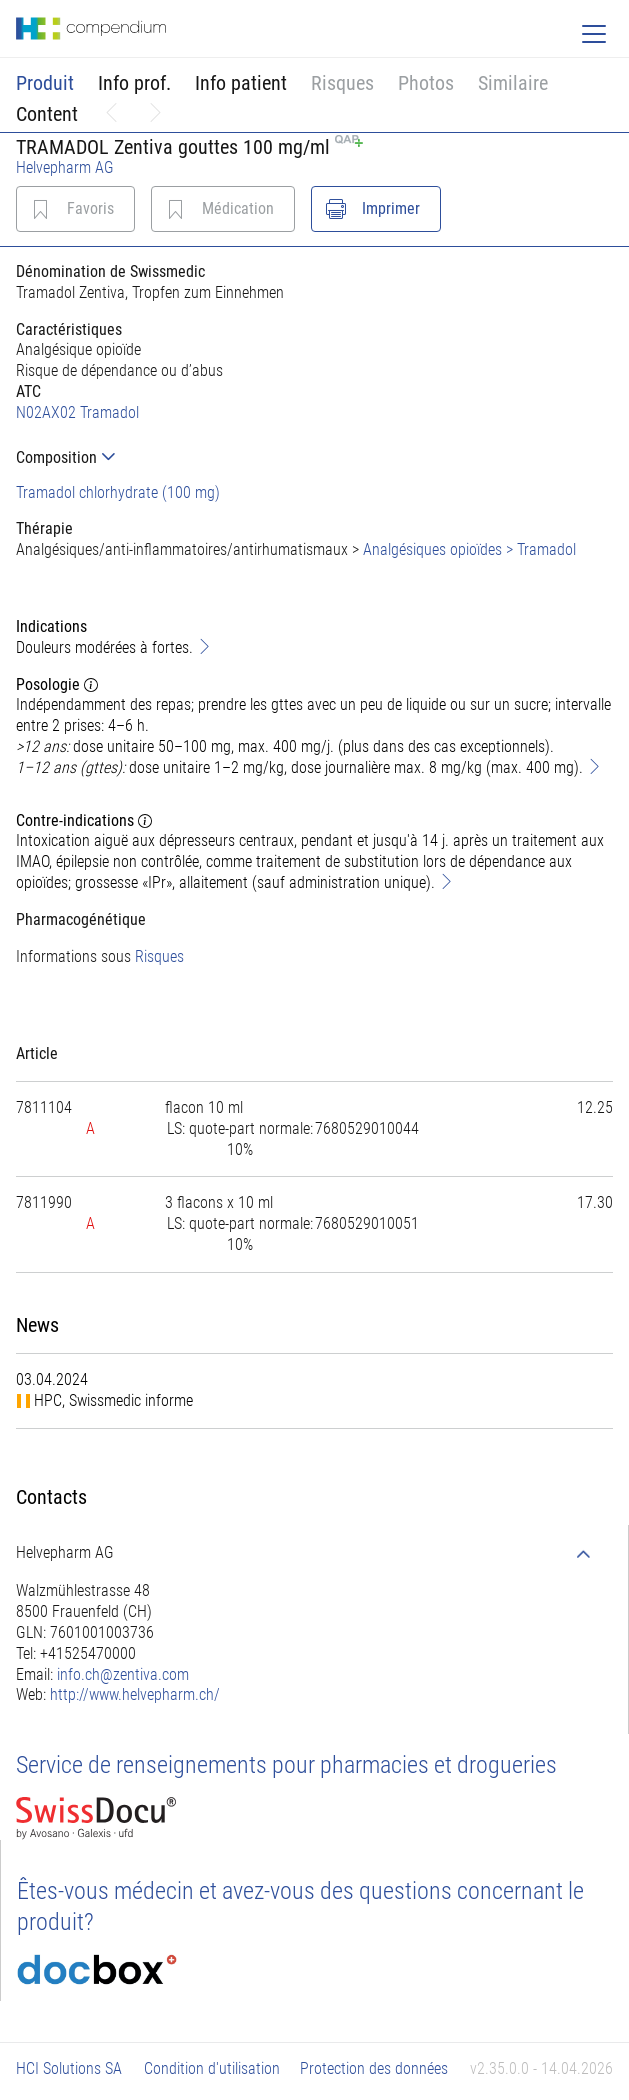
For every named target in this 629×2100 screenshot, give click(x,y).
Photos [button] (426, 83)
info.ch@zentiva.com (123, 1674)
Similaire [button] (513, 83)
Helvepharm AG (65, 167)
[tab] (314, 457)
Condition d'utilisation (212, 2068)
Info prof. (134, 83)
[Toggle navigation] (594, 34)
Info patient (241, 83)
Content (47, 114)
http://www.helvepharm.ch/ (135, 1694)
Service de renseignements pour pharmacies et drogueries (286, 1765)
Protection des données (374, 2068)
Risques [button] (342, 83)
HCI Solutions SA (69, 2068)
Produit (45, 83)
